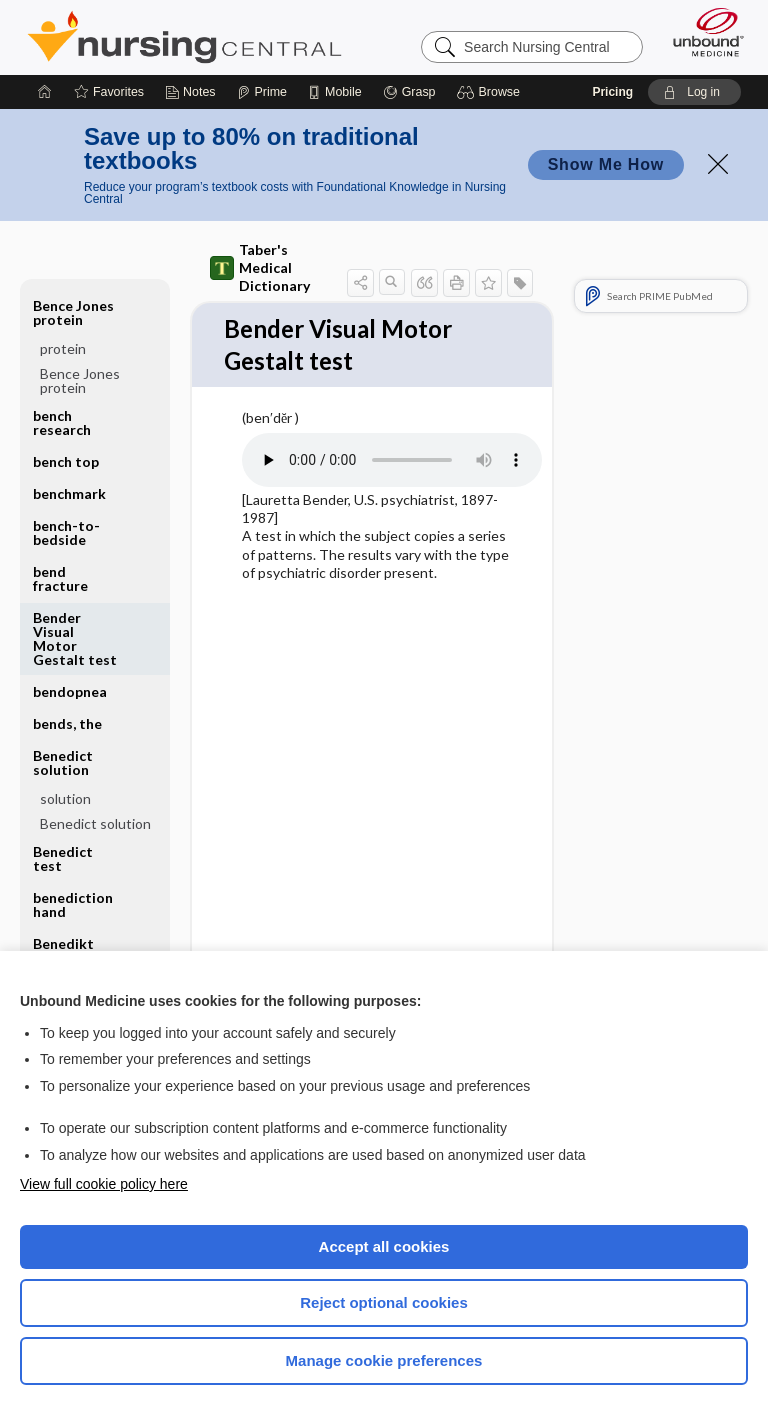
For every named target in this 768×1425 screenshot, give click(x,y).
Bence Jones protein (73, 312)
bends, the (67, 723)
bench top (66, 461)
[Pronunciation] (392, 463)
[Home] (45, 92)
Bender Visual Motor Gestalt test (75, 638)
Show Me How (606, 164)
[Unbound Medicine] (702, 32)
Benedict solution (63, 762)
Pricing (612, 92)
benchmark (69, 493)
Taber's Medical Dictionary (260, 267)
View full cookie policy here (104, 1184)
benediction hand (73, 904)
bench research (62, 422)
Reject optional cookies (384, 1302)
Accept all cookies (384, 1246)
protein (63, 348)
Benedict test (63, 858)
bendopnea (70, 691)
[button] (491, 92)
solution (65, 798)
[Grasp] (409, 92)
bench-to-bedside (66, 532)
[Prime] (262, 92)
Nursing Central (184, 37)
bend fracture (60, 578)
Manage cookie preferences (384, 1360)
